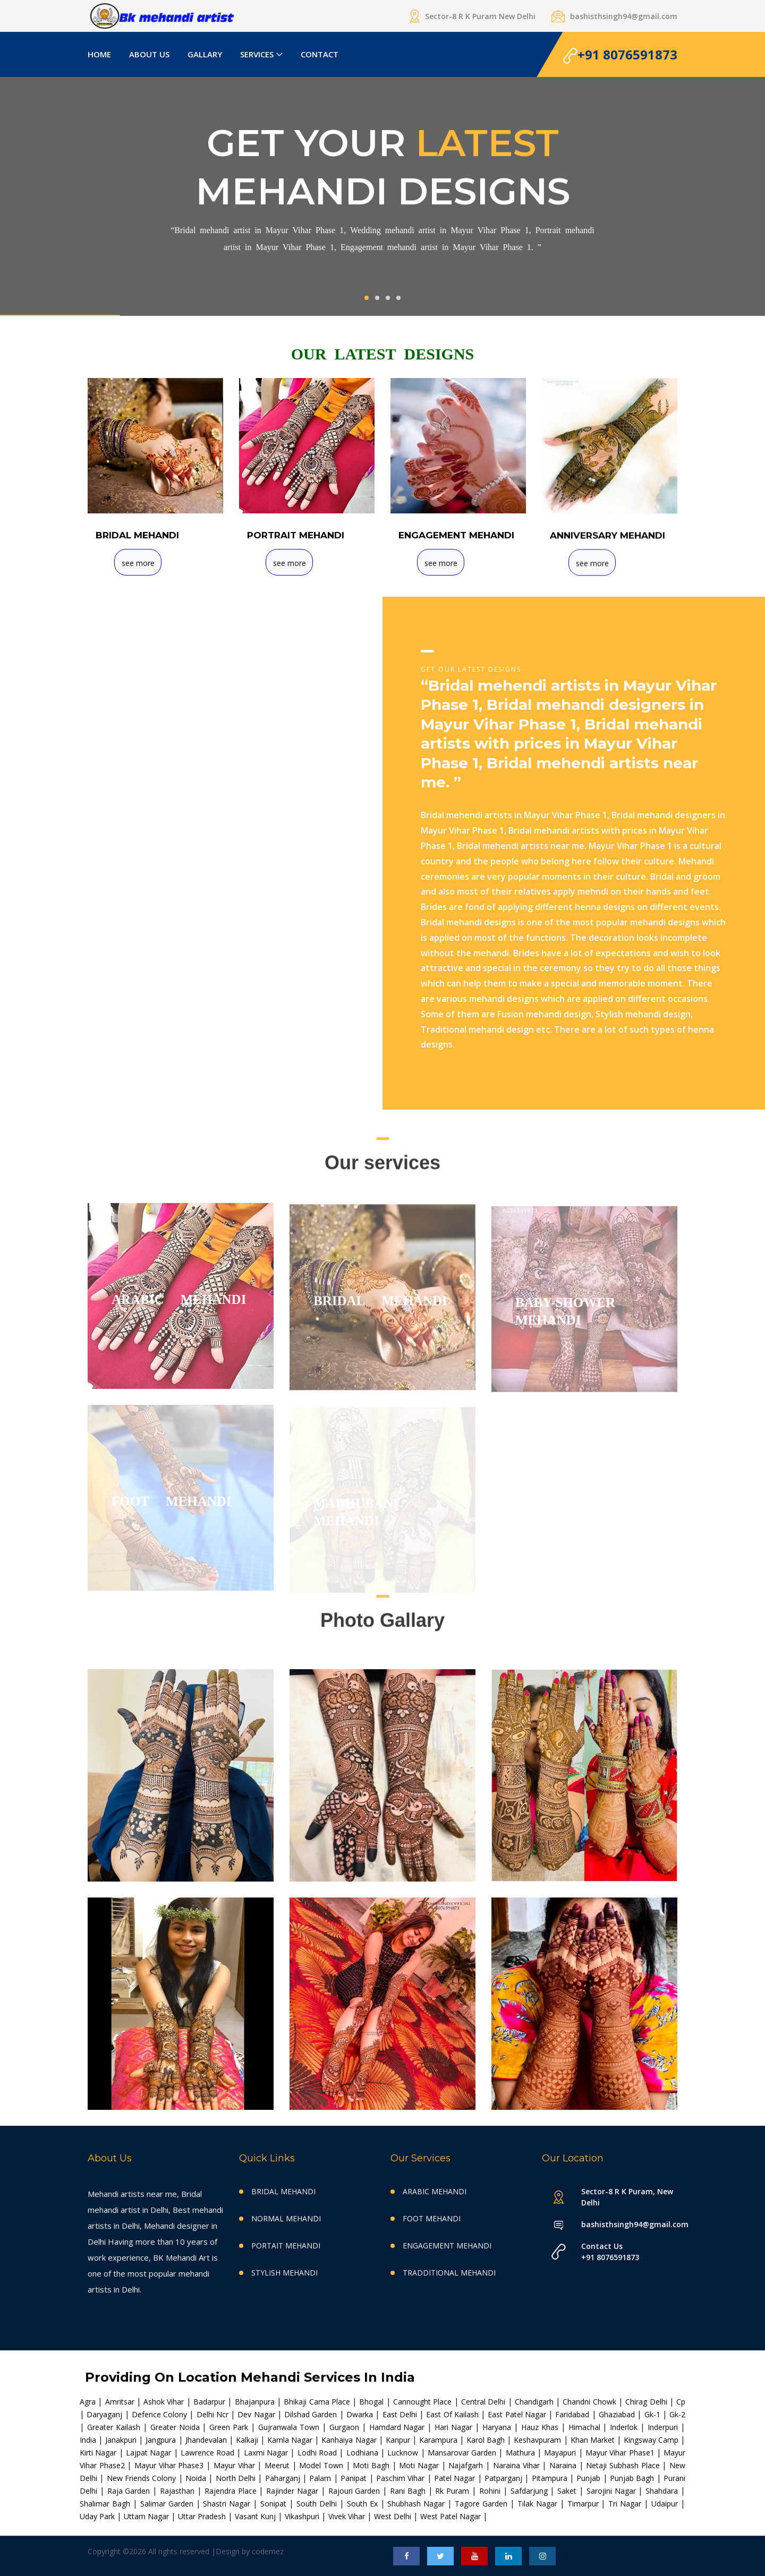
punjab (589, 2478)
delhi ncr (214, 2414)
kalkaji (248, 2440)
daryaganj (105, 2414)
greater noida (176, 2427)
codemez (268, 2551)
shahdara (663, 2491)
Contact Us (602, 2246)
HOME (99, 54)
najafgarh (467, 2465)
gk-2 (677, 2414)
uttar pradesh (203, 2516)
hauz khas (541, 2427)
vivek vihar (347, 2516)
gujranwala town (290, 2427)
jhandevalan (207, 2440)
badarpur (210, 2402)
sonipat (274, 2503)
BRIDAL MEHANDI (283, 2191)
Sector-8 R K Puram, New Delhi (627, 2197)
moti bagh (372, 2465)
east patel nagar (518, 2414)
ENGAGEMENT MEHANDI (447, 2245)
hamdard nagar (398, 2427)
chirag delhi (647, 2402)
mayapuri (561, 2453)
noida (196, 2478)
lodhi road (318, 2453)
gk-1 (653, 2414)
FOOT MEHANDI (432, 2218)
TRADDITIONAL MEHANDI (449, 2273)
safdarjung (530, 2491)
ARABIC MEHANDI (434, 2191)
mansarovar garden (463, 2453)
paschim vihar (401, 2478)
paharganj (283, 2478)
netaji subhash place (624, 2465)
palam (321, 2478)
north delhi (237, 2478)
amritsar (121, 2402)
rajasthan (178, 2491)
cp (680, 2402)
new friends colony (142, 2478)
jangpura (162, 2440)
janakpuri (122, 2440)
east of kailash (453, 2414)
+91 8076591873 (620, 55)
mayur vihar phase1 (621, 2453)
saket (568, 2491)
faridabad (573, 2414)
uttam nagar (147, 2516)
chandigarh (535, 2402)
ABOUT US (149, 54)
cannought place (423, 2402)
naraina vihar (517, 2465)
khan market (594, 2440)
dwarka (360, 2414)
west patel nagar (451, 2516)
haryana (498, 2427)
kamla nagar (290, 2440)
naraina (564, 2465)
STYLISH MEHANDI (284, 2273)
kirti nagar (99, 2453)
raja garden (130, 2491)
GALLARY (205, 54)
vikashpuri (303, 2516)
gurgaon (345, 2427)
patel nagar (456, 2478)
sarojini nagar (612, 2491)
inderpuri (664, 2427)
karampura (439, 2440)
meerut (278, 2465)
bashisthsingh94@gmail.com (629, 2224)
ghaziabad (618, 2414)
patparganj (504, 2478)
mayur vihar (235, 2465)
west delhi (393, 2516)
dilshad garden (311, 2414)
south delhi (317, 2503)
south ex (363, 2503)
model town (322, 2465)
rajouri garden (355, 2491)
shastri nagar (228, 2503)
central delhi (484, 2402)
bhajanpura (256, 2402)
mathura (521, 2453)
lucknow (403, 2453)
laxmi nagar (267, 2453)
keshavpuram (538, 2440)
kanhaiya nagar (349, 2440)
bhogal (372, 2402)
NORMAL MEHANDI (286, 2218)
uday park (98, 2516)
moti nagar (420, 2465)
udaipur (666, 2503)
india (89, 2440)
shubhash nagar (417, 2503)
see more (138, 564)
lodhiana (363, 2453)
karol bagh (486, 2440)
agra (89, 2402)
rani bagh (409, 2491)
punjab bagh (633, 2478)
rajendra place (232, 2491)
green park (230, 2427)
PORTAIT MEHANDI (285, 2245)
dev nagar (257, 2414)
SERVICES (257, 54)
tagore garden (482, 2503)
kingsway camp (652, 2440)
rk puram (453, 2491)
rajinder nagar (293, 2491)
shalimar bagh (106, 2503)
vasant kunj (256, 2516)
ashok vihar (164, 2402)
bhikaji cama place (318, 2402)
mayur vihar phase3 (170, 2465)
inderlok (625, 2427)
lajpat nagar (150, 2453)
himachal (585, 2427)
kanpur (399, 2440)
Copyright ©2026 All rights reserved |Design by (170, 2551)
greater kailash (115, 2427)
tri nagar (626, 2503)
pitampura (551, 2478)
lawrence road (209, 2453)
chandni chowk (590, 2402)
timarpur (584, 2503)
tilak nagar (538, 2503)
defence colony (161, 2414)
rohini (491, 2491)
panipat (355, 2478)
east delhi (401, 2414)
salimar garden (168, 2503)
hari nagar (455, 2427)
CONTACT (319, 54)
